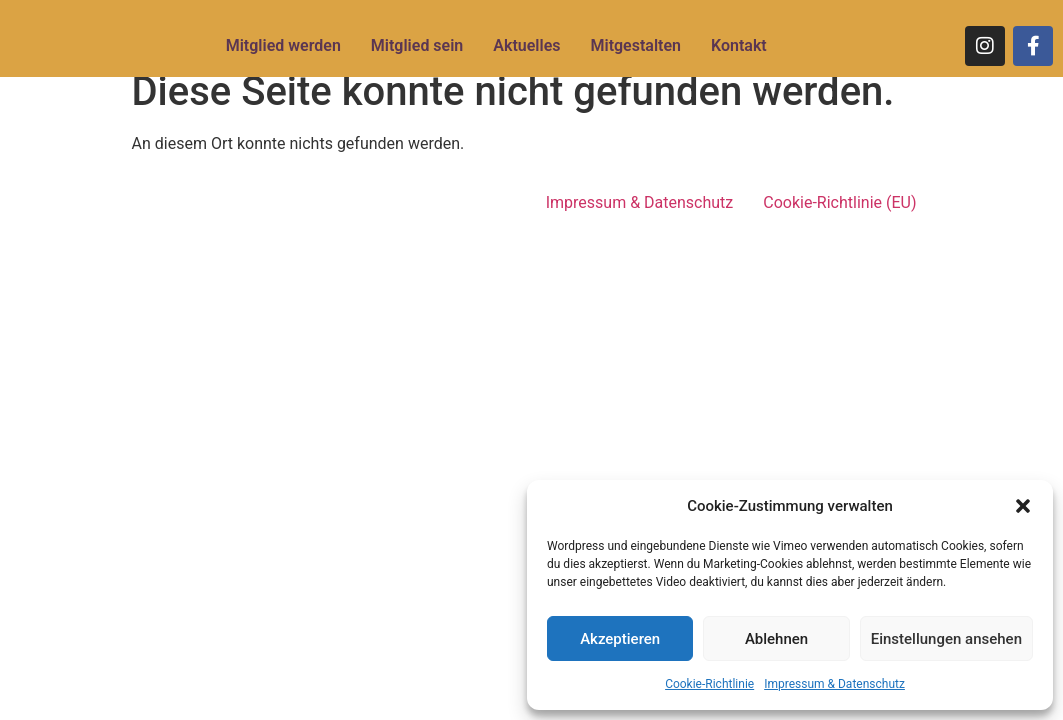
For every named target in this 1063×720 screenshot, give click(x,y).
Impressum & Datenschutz (834, 684)
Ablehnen (776, 639)
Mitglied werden (283, 45)
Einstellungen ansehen (946, 639)
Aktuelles (526, 45)
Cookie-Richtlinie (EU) (839, 202)
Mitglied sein (417, 45)
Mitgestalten (635, 45)
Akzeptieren (620, 639)
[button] (1023, 506)
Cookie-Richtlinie (709, 684)
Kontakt (739, 45)
